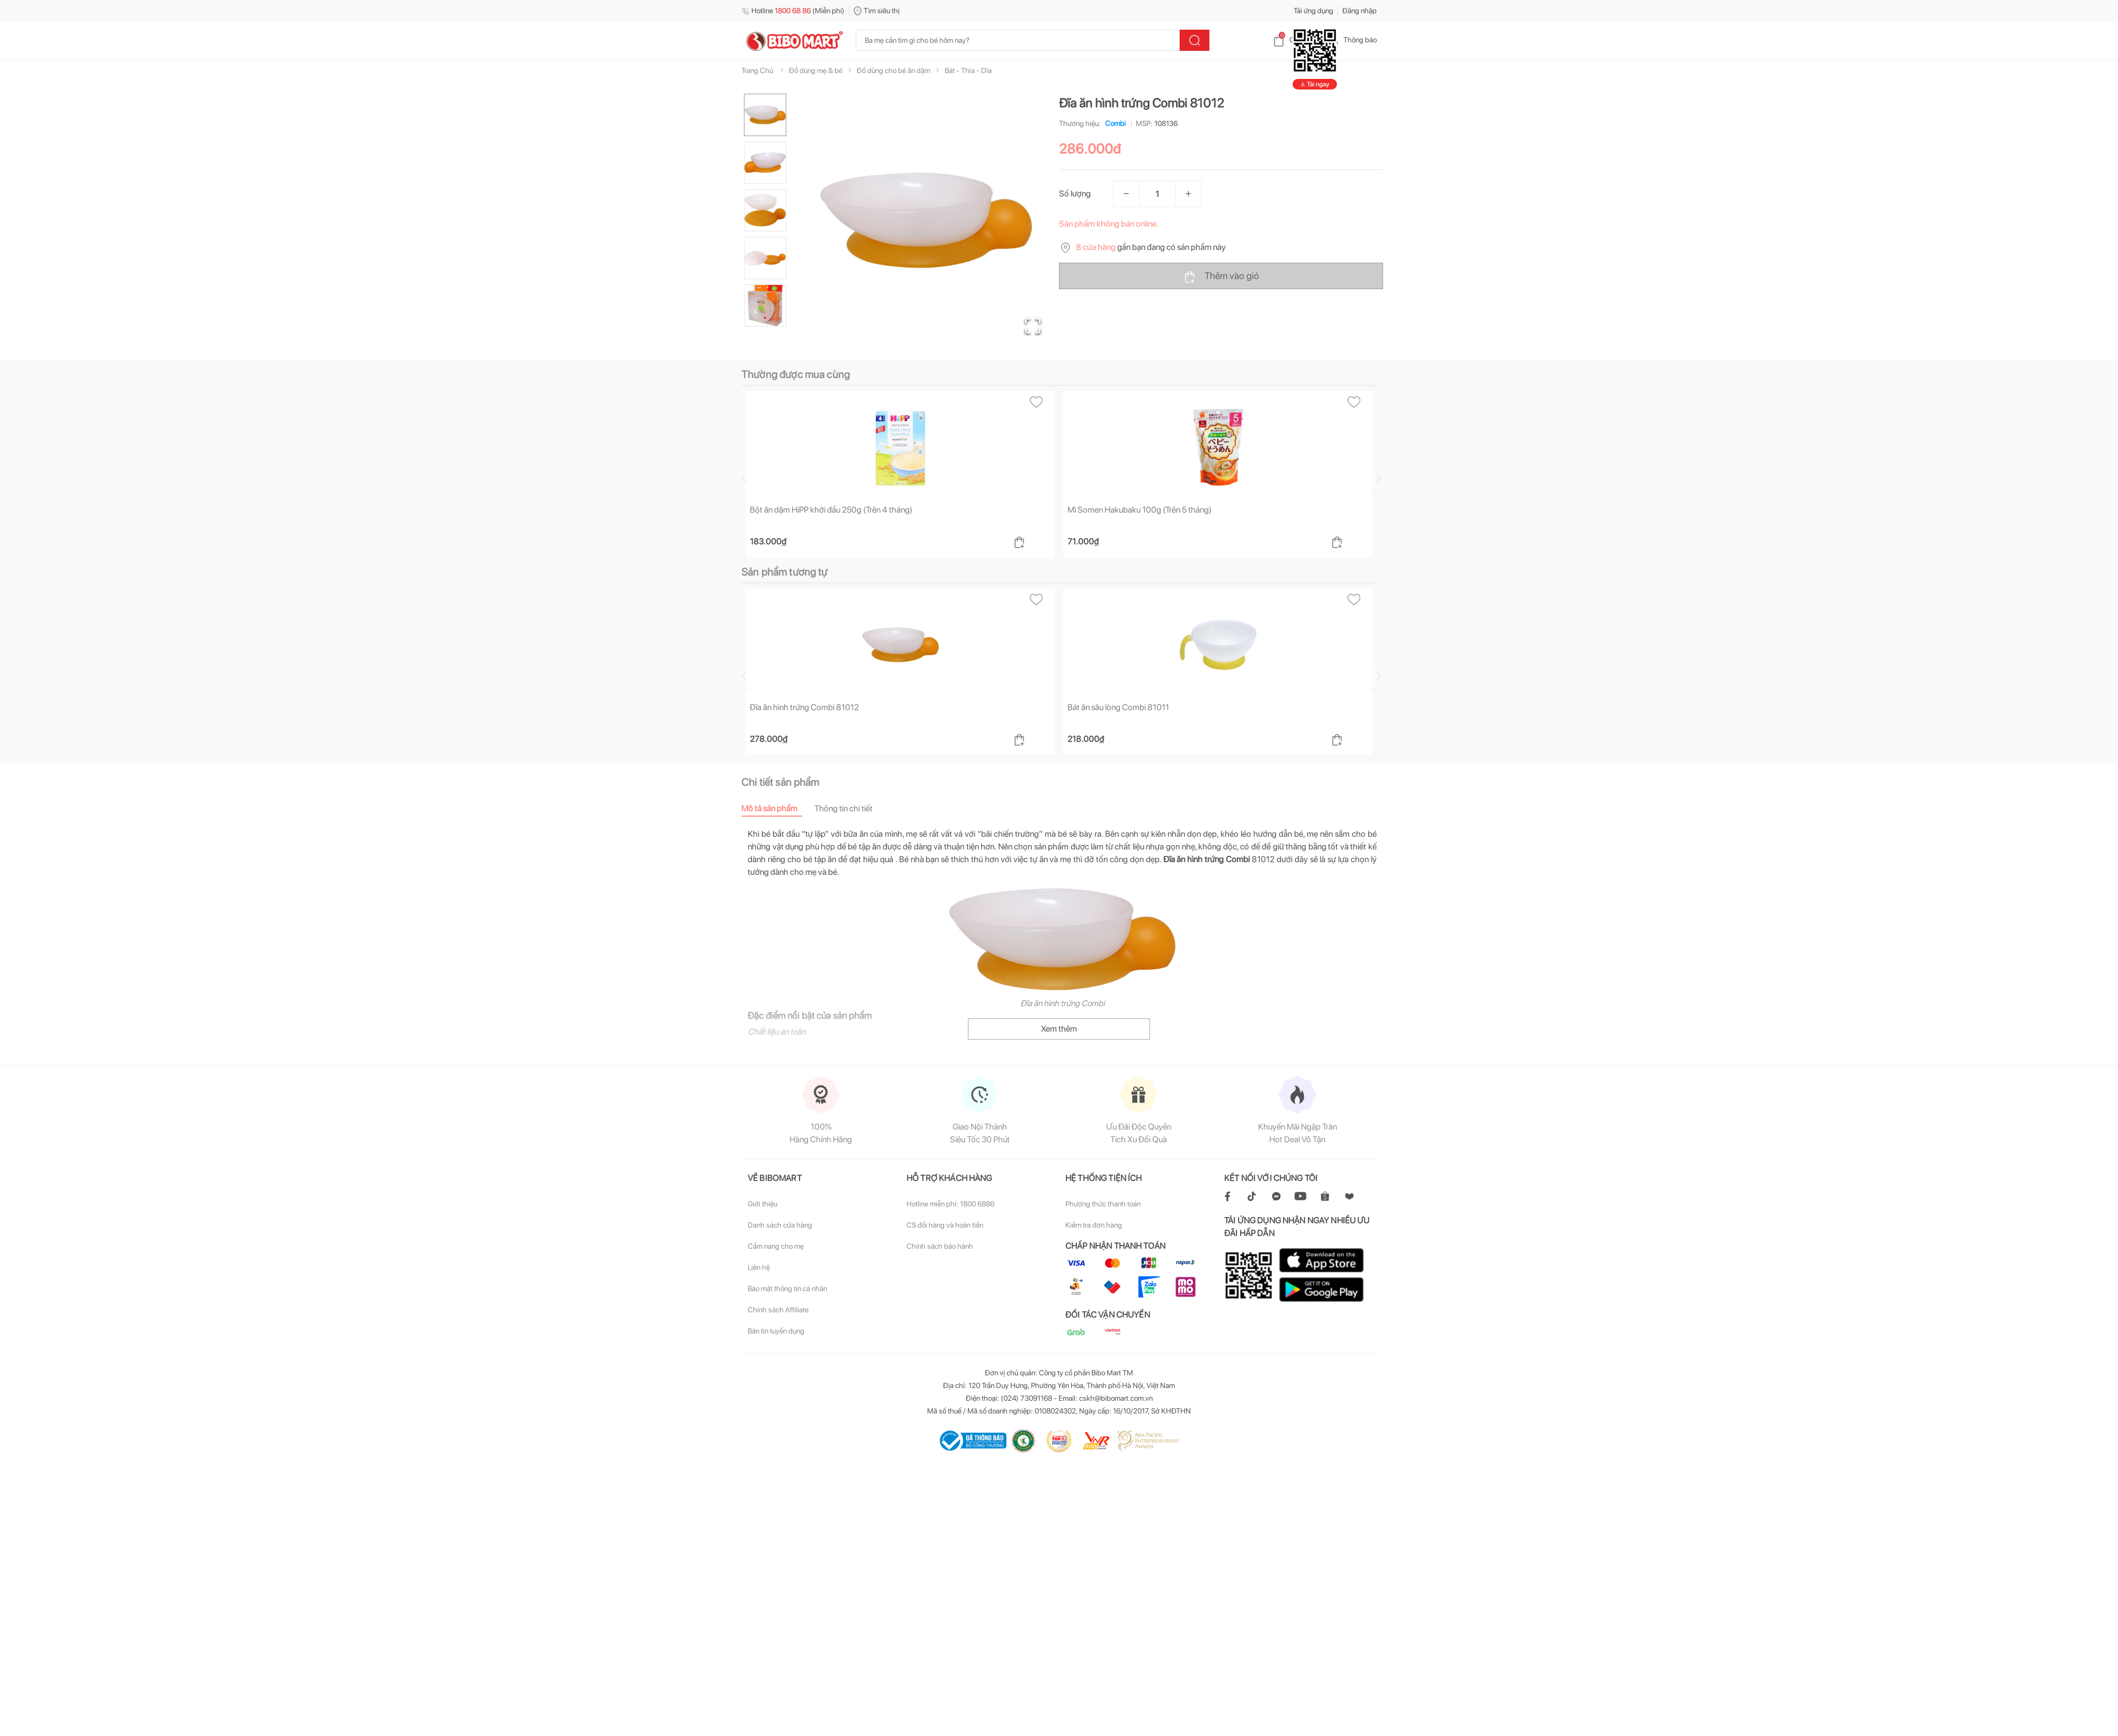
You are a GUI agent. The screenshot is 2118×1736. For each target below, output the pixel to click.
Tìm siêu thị (877, 10)
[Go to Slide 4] (765, 258)
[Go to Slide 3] (765, 210)
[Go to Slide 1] (765, 115)
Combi (1113, 123)
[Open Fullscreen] (1033, 326)
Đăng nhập (1359, 10)
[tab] (777, 808)
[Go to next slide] (1378, 478)
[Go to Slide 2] (765, 162)
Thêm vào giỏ (1221, 276)
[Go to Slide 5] (765, 305)
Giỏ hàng (1294, 39)
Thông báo (1351, 39)
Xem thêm (1059, 1029)
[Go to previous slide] (743, 478)
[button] (926, 220)
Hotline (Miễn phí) (793, 10)
